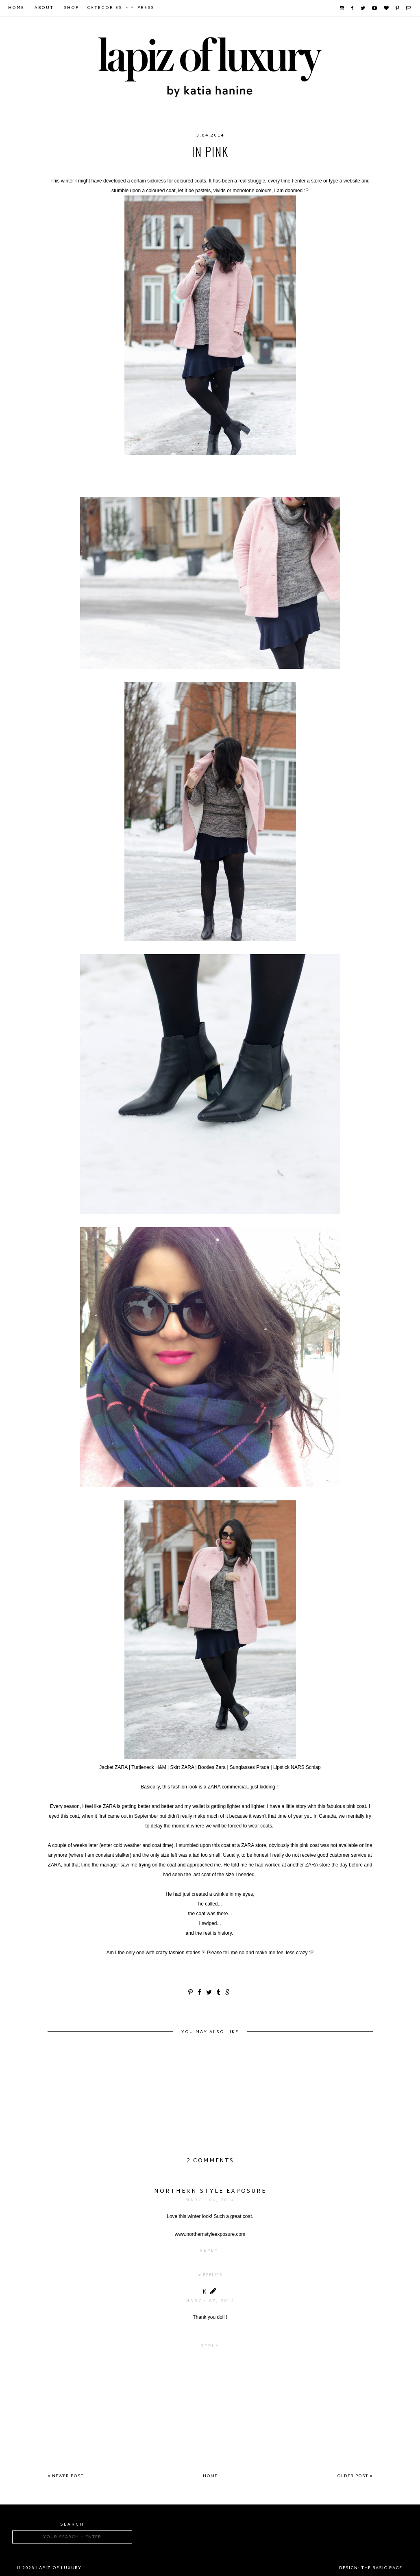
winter (267, 168)
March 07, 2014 (210, 2301)
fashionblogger (204, 168)
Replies (212, 2275)
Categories (104, 8)
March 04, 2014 (210, 2200)
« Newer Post (66, 2476)
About (44, 8)
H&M (242, 168)
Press (145, 8)
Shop (71, 8)
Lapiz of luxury (58, 2568)
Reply (209, 2251)
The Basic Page (381, 2568)
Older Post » (355, 2476)
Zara (345, 168)
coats (77, 168)
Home (16, 8)
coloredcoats (116, 168)
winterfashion (307, 168)
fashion (159, 168)
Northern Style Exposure (210, 2191)
